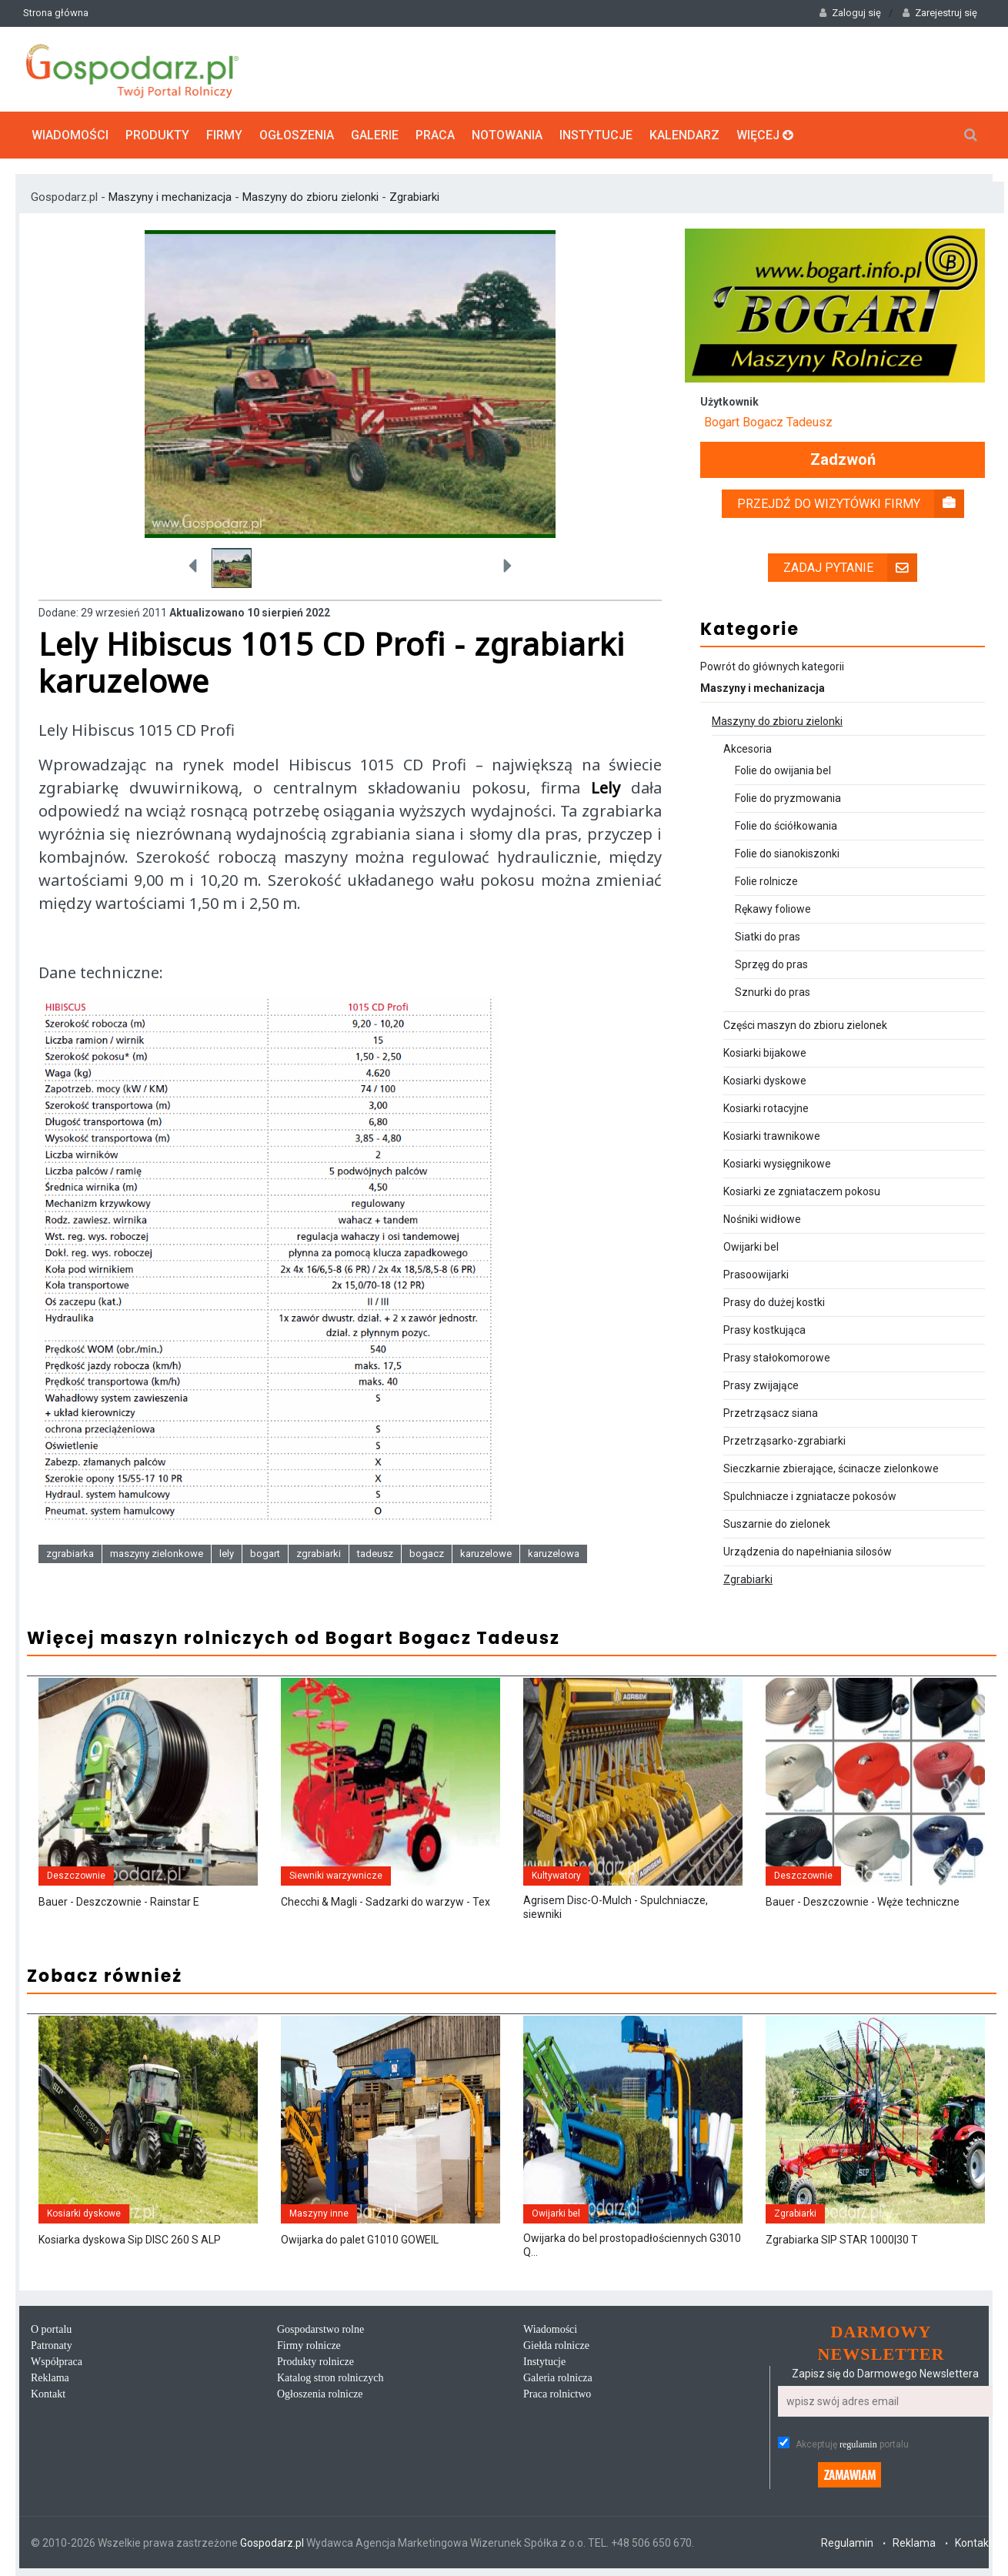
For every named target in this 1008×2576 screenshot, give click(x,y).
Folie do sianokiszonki (787, 853)
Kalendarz (684, 135)
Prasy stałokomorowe (776, 1357)
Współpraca (56, 2361)
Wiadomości (70, 135)
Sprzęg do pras (771, 964)
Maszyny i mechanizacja (171, 197)
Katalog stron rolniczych (330, 2378)
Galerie (375, 135)
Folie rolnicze (766, 881)
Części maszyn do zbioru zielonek (805, 1025)
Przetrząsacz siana (770, 1413)
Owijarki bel (751, 1247)
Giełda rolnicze (556, 2345)
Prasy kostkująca (764, 1330)
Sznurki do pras (772, 992)
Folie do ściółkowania (786, 826)
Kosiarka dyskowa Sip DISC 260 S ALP (129, 2240)
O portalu (51, 2329)
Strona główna (55, 12)
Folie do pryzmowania (788, 798)
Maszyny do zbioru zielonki (310, 197)
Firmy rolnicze (309, 2345)
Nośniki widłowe (762, 1219)
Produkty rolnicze (315, 2361)
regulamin (858, 2444)
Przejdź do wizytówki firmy (850, 503)
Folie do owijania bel (783, 770)
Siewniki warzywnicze (335, 1875)
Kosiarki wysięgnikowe (777, 1164)
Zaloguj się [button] (850, 13)
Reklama (50, 2378)
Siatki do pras (767, 937)
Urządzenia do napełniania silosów (807, 1551)
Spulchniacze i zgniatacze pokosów (809, 1496)
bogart (265, 1553)
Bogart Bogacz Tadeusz (768, 422)
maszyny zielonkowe (156, 1553)
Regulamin (847, 2543)
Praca (435, 135)
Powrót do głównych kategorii (772, 666)
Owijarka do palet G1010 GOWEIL (360, 2240)
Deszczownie (76, 1875)
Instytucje (596, 135)
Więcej (764, 135)
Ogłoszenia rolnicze (320, 2394)
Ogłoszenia (296, 135)
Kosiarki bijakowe (764, 1053)
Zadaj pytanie (850, 567)
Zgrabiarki (414, 197)
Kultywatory (556, 1875)
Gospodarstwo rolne (320, 2329)
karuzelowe (486, 1553)
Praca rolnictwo (557, 2394)
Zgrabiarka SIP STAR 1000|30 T (842, 2240)
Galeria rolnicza (557, 2378)
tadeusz (375, 1553)
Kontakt (48, 2394)
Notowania (507, 135)
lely (226, 1553)
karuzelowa (553, 1553)
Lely (605, 787)
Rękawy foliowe (773, 909)
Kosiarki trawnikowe (771, 1136)
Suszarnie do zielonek (776, 1524)
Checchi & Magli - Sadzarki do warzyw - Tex (385, 1902)
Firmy (224, 135)
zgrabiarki (318, 1553)
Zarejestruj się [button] (940, 13)
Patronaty (51, 2345)
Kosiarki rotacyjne (766, 1108)
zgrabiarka (70, 1553)
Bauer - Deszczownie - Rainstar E (118, 1902)
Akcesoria (747, 749)
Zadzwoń (843, 460)
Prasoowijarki (756, 1274)
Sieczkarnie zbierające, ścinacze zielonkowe (831, 1468)
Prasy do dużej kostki (774, 1302)
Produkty (157, 135)
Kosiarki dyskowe (764, 1080)
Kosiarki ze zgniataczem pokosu (801, 1191)
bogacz (426, 1553)
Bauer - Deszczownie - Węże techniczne (863, 1902)
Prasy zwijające (761, 1385)
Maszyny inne (319, 2213)
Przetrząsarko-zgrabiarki (784, 1441)
